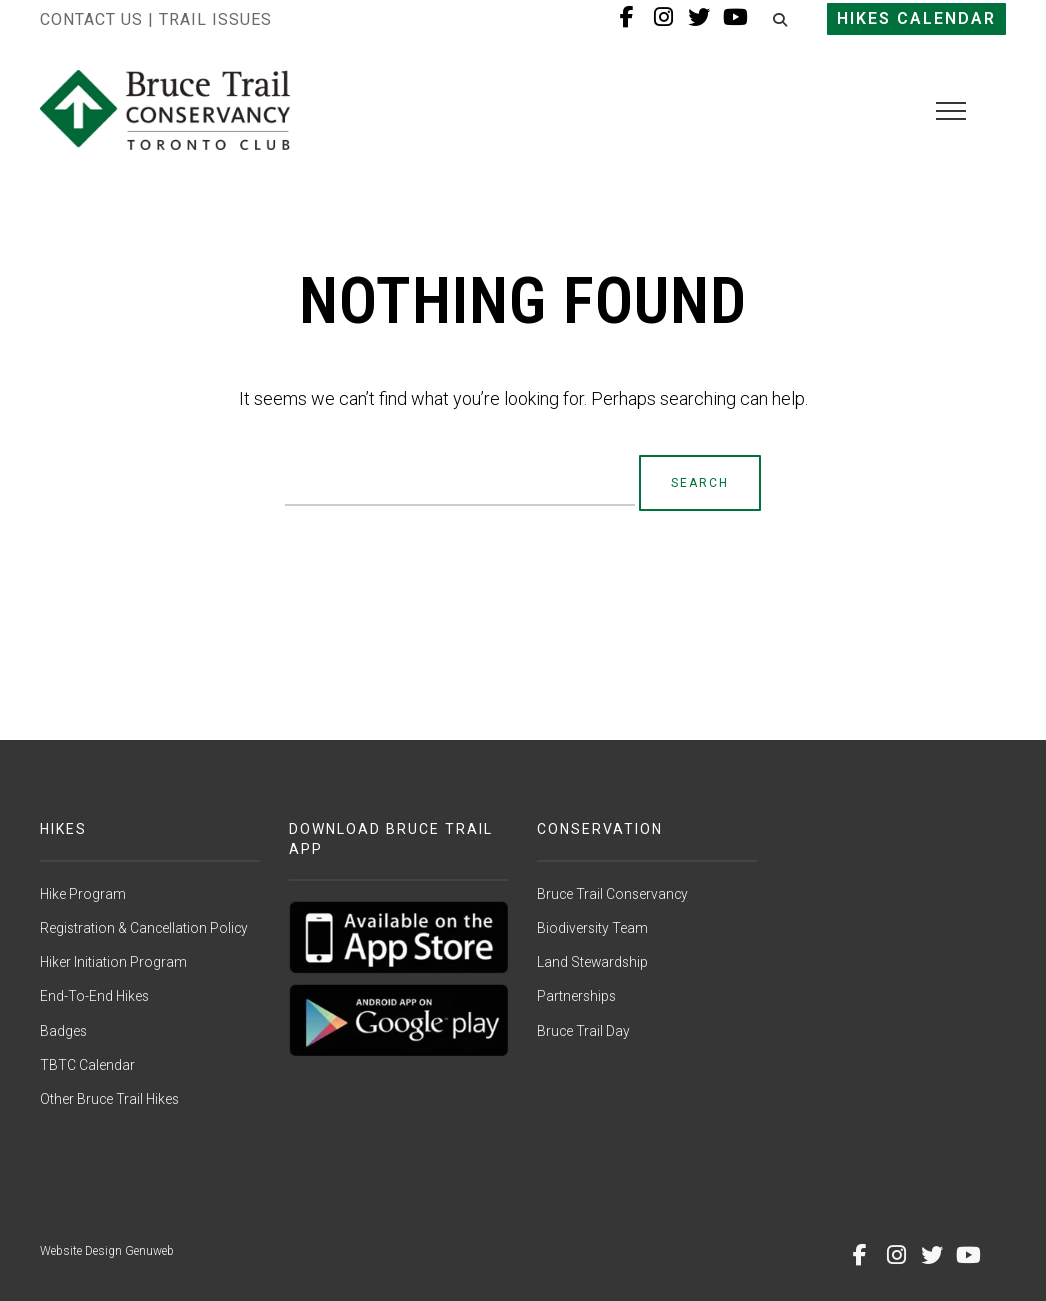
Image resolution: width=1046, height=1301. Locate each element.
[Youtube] (968, 1255)
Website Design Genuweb (107, 1251)
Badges (63, 1031)
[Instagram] (896, 1255)
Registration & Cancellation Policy (144, 928)
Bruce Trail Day (583, 1031)
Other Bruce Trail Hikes (109, 1099)
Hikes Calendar (916, 18)
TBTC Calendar (87, 1065)
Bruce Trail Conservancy (612, 894)
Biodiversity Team (592, 928)
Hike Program (83, 894)
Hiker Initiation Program (113, 962)
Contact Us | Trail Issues (156, 19)
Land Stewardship (592, 962)
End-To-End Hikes (94, 996)
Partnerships (576, 996)
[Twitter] (932, 1255)
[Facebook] (860, 1255)
